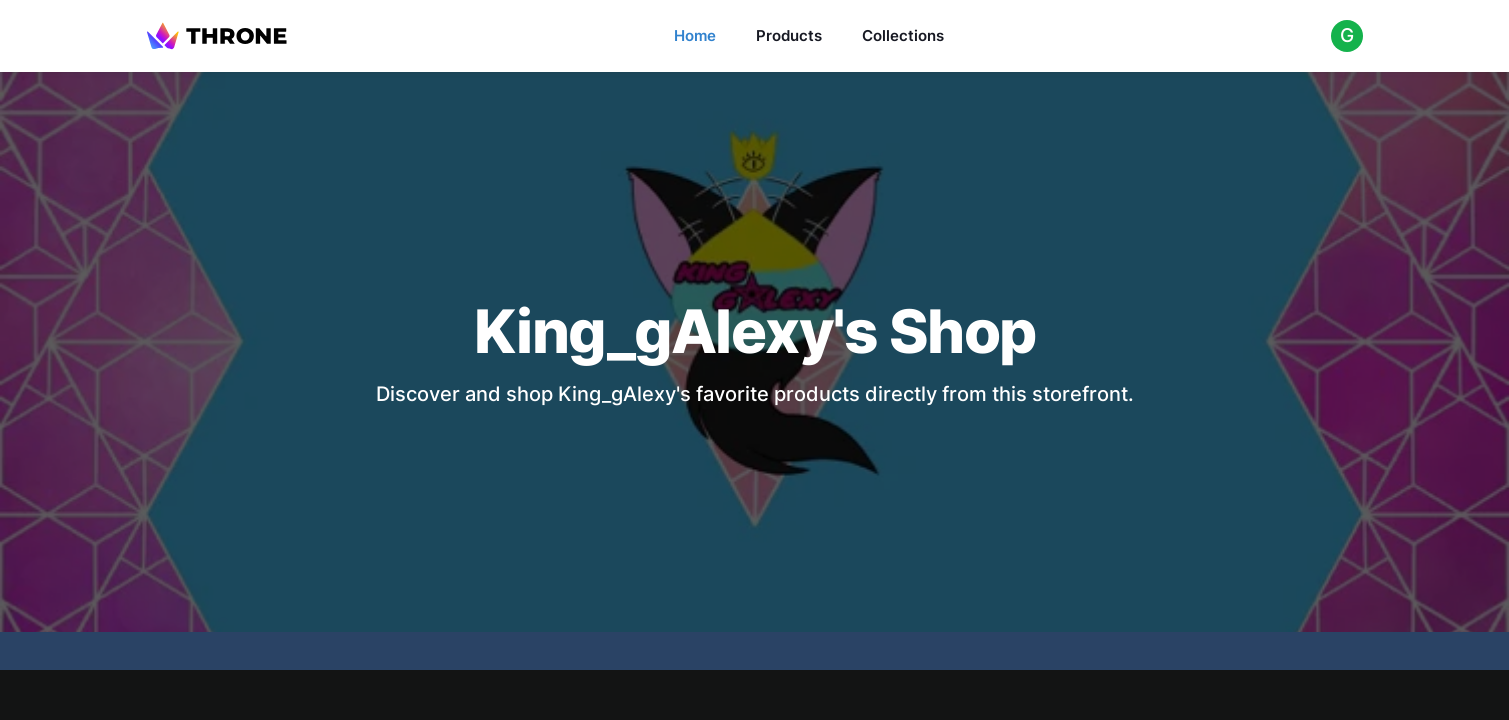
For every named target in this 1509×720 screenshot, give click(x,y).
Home (695, 35)
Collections (903, 35)
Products (789, 35)
